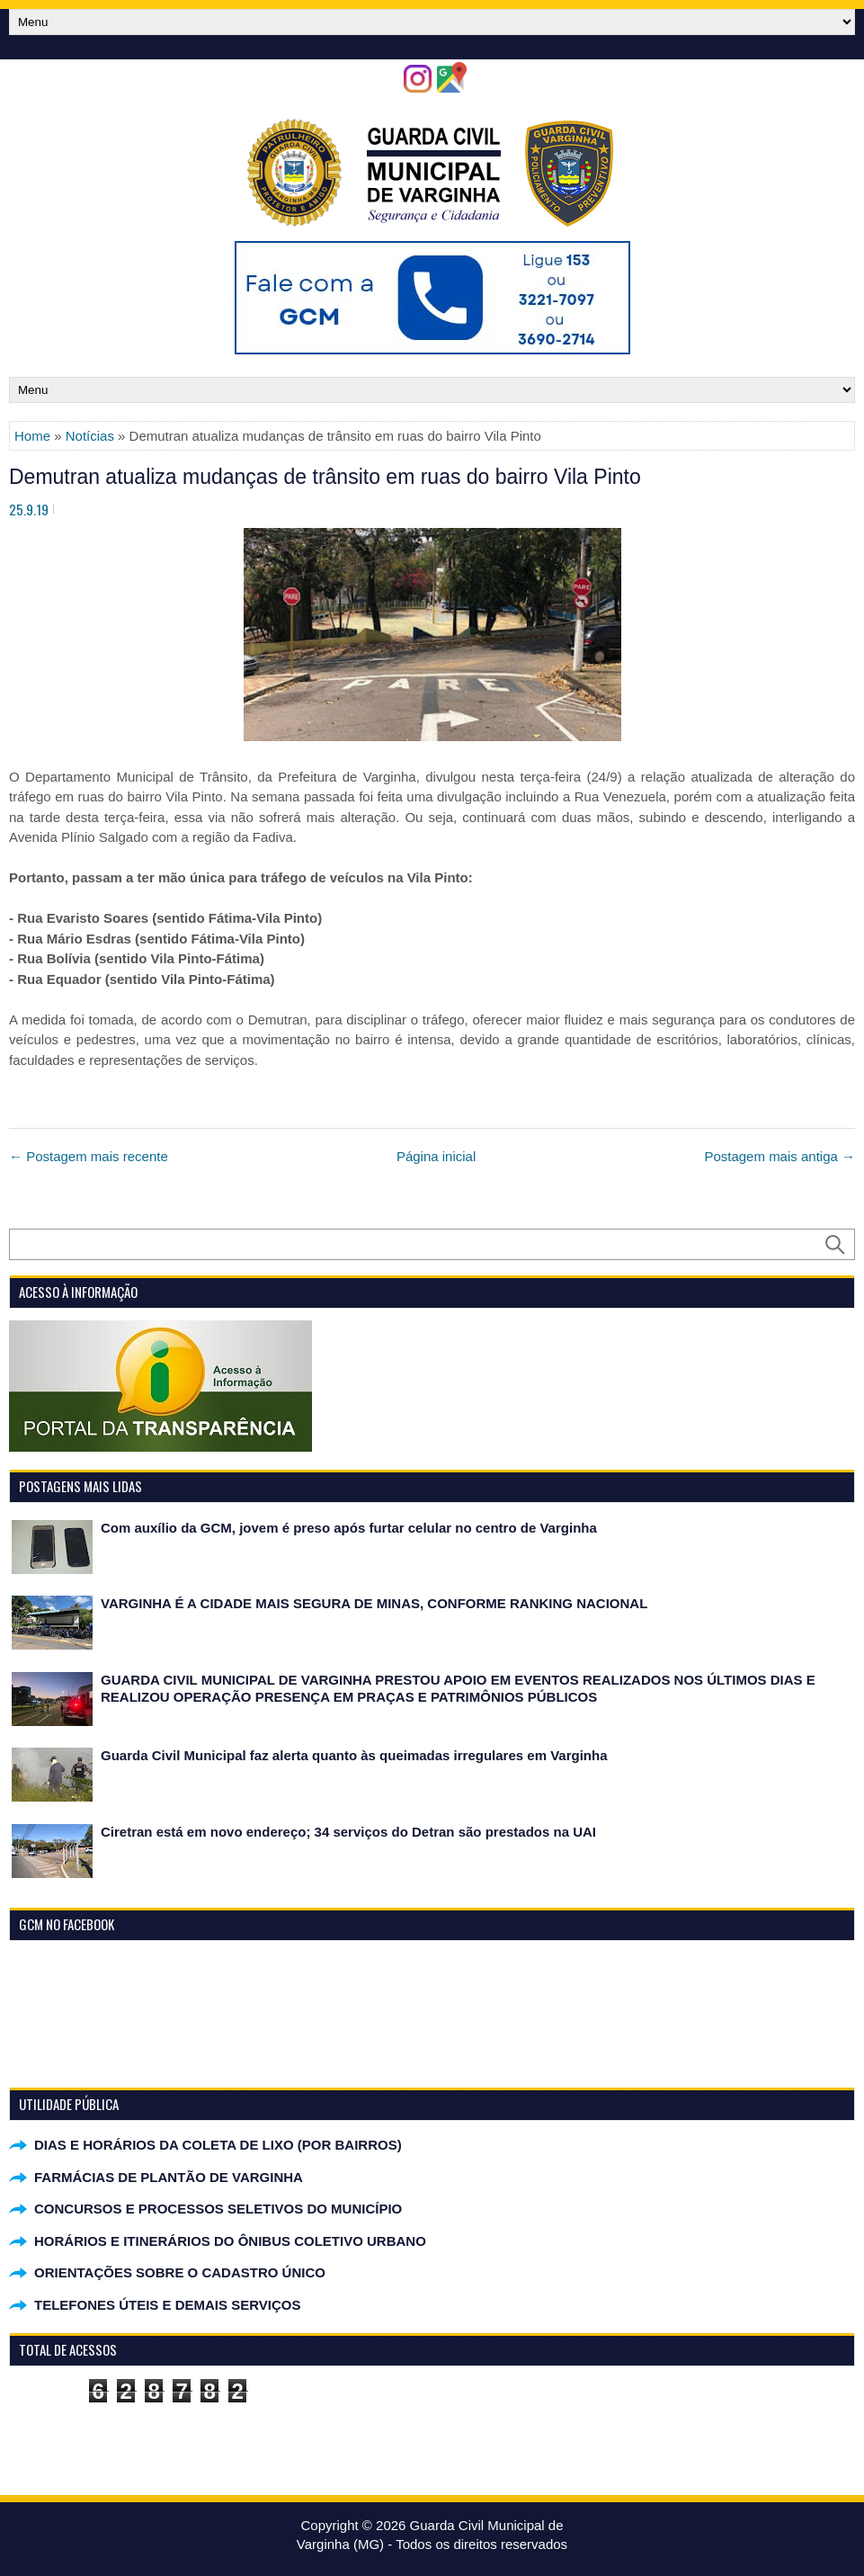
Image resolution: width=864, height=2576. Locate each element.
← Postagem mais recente (88, 1156)
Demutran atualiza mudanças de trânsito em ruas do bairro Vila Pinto (325, 476)
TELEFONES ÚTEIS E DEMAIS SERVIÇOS (167, 2304)
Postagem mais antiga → (779, 1156)
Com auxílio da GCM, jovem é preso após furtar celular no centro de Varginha (349, 1527)
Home (32, 435)
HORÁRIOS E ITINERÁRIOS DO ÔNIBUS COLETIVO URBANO (230, 2241)
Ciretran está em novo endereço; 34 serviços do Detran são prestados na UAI (348, 1831)
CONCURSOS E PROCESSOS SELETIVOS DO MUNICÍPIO (218, 2208)
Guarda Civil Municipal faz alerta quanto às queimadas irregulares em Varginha (354, 1755)
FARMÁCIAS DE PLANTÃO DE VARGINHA (168, 2177)
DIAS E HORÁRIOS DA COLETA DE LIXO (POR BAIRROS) (218, 2144)
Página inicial (436, 1156)
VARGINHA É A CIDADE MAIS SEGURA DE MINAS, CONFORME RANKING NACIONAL (374, 1603)
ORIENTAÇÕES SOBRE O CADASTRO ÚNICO (179, 2272)
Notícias (90, 435)
